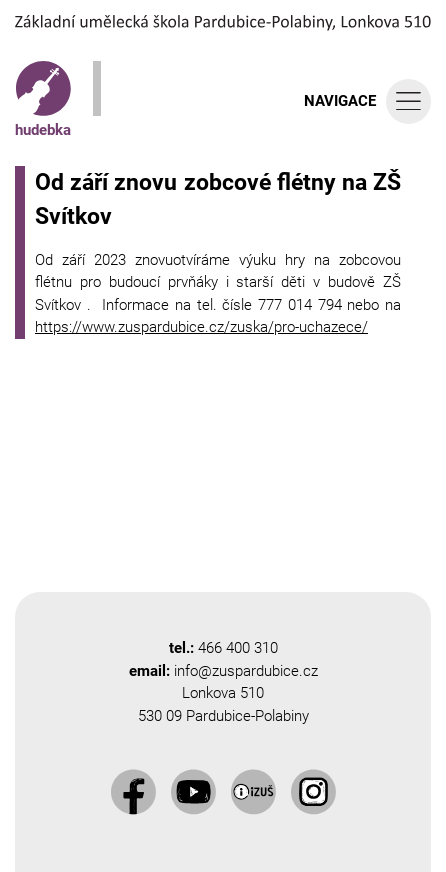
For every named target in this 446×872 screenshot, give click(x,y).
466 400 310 (238, 648)
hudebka (43, 100)
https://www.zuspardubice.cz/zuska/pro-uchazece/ (201, 327)
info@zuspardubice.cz (246, 671)
